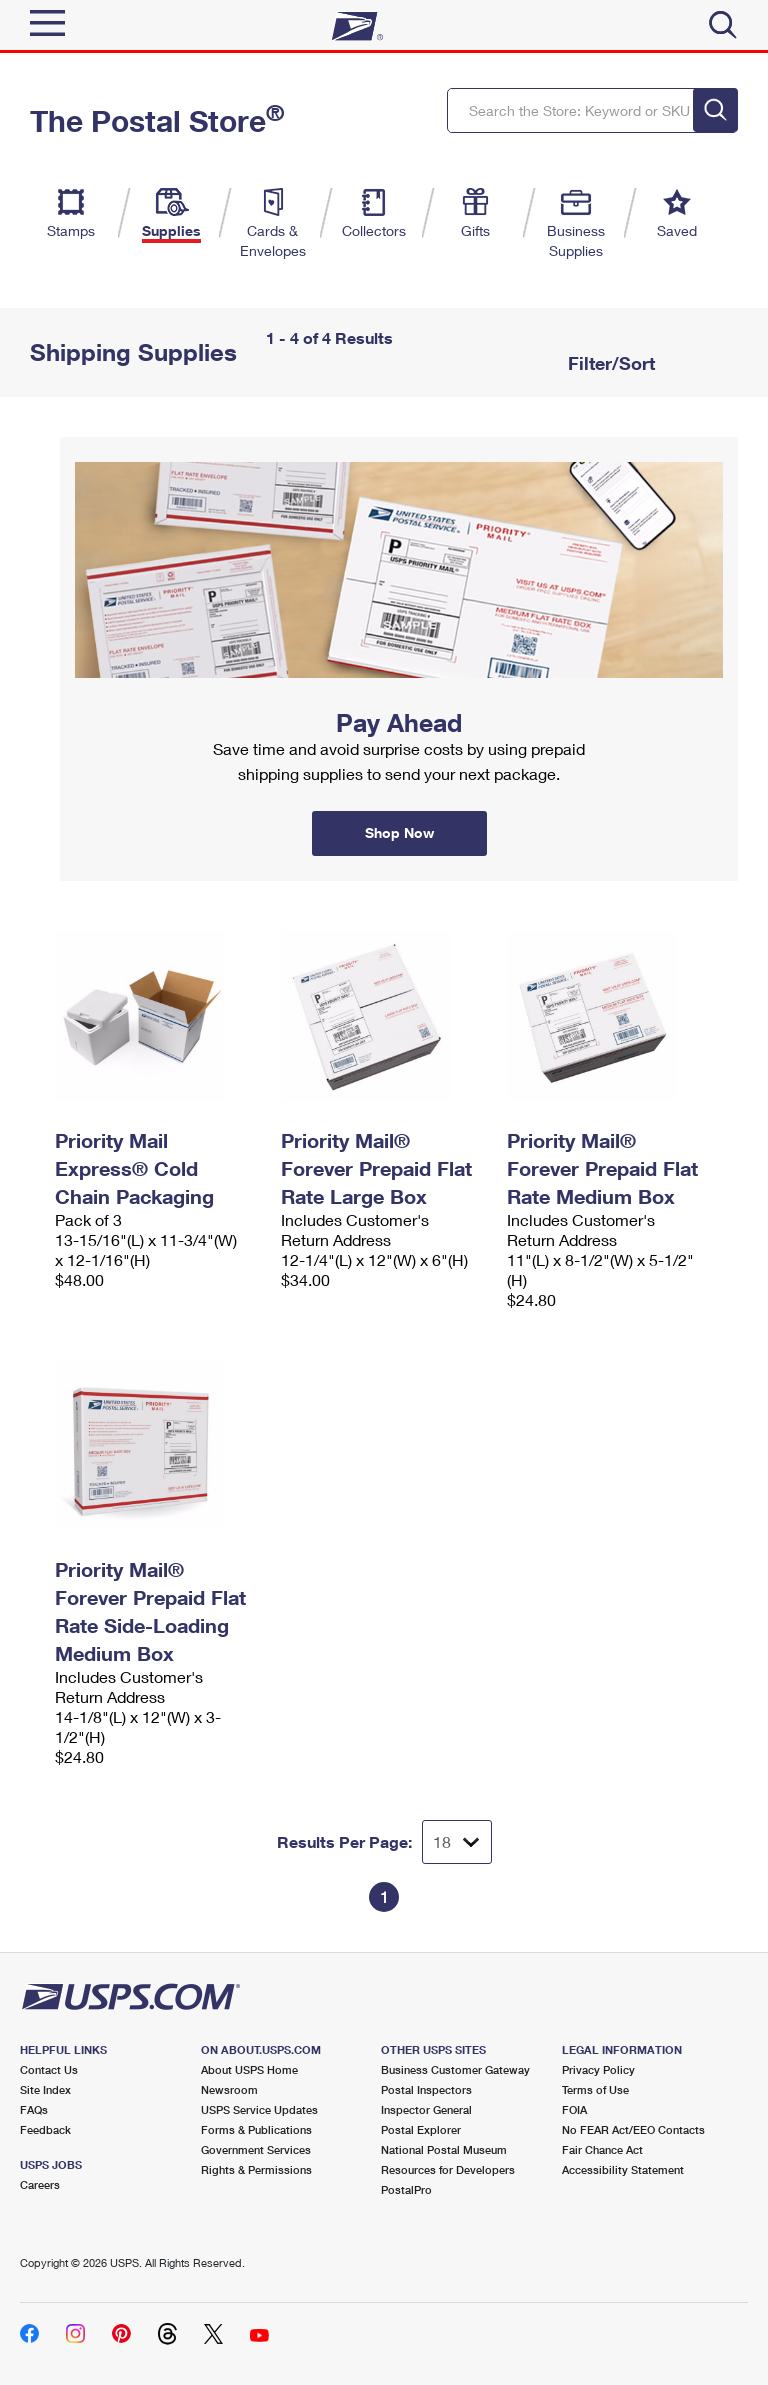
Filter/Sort (609, 363)
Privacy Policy (598, 2069)
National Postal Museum (444, 2149)
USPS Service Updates (259, 2109)
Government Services (256, 2149)
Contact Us (49, 2069)
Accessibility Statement (623, 2169)
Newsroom (229, 2089)
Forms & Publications (256, 2129)
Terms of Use (595, 2089)
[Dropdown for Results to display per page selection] (457, 1842)
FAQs (34, 2109)
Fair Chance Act (602, 2149)
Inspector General (426, 2109)
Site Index (45, 2089)
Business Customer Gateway (455, 2069)
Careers (40, 2184)
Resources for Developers (448, 2169)
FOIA (574, 2109)
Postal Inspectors (426, 2089)
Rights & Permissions (256, 2169)
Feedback (45, 2129)
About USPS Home (249, 2069)
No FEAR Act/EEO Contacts (633, 2129)
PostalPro (406, 2189)
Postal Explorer (421, 2129)
